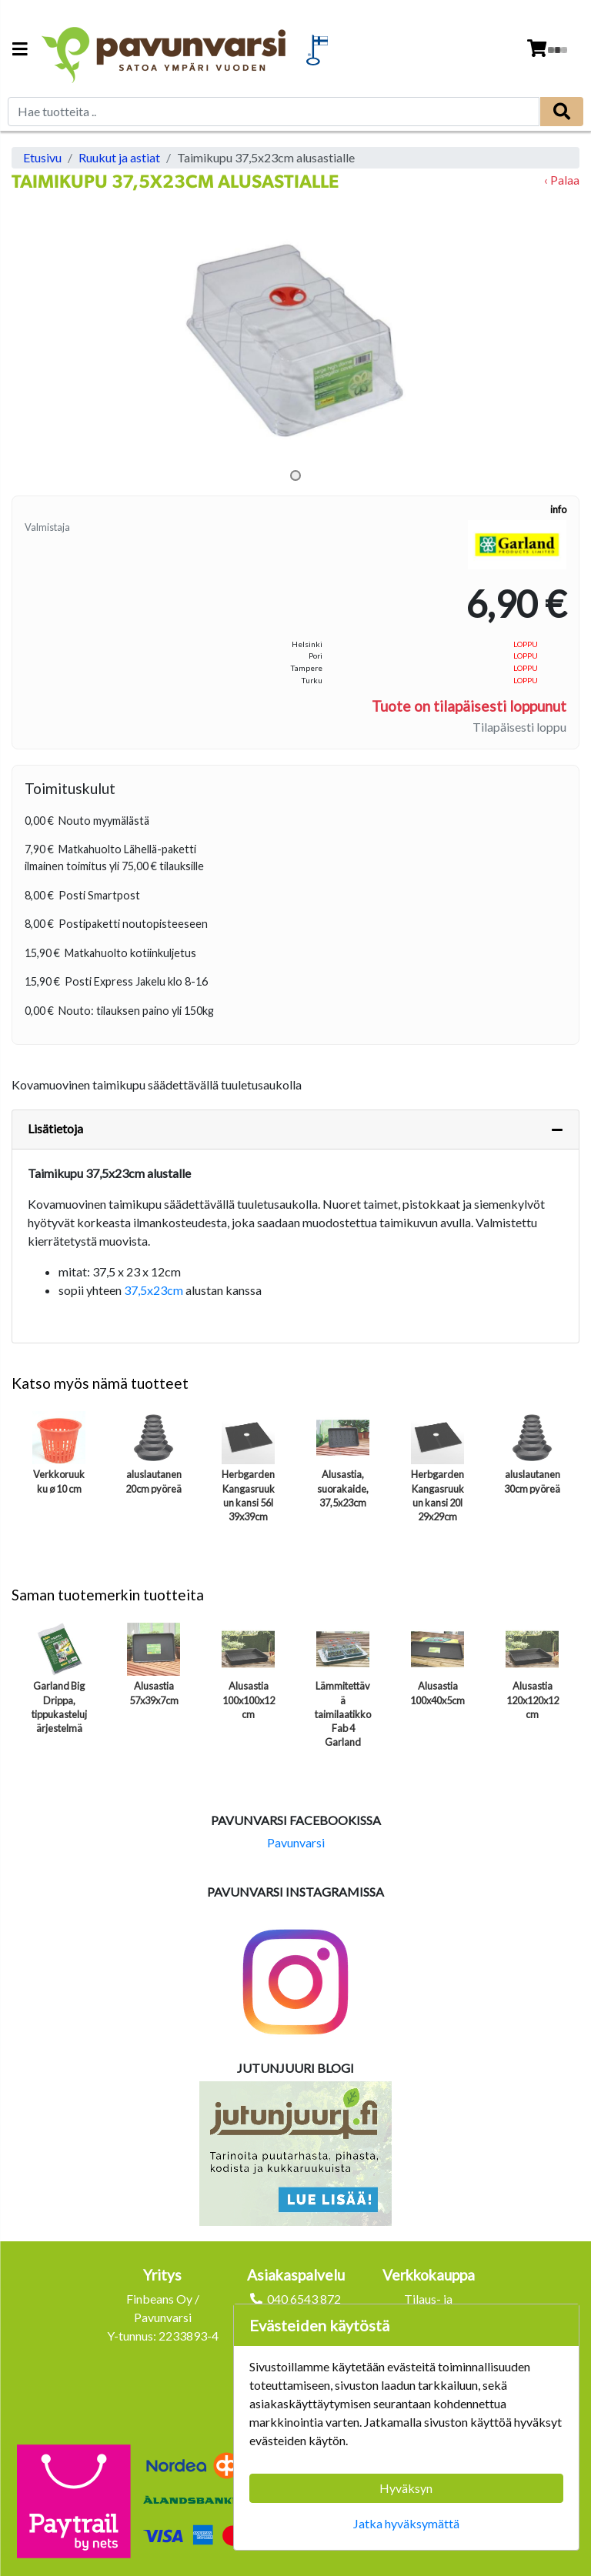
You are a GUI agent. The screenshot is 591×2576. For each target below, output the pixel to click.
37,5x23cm (153, 1290)
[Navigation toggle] (20, 50)
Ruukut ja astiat (119, 157)
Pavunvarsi (296, 1842)
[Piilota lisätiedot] (557, 1129)
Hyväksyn (405, 2488)
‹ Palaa (561, 179)
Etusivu (42, 157)
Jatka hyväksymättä (406, 2523)
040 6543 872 (304, 2298)
